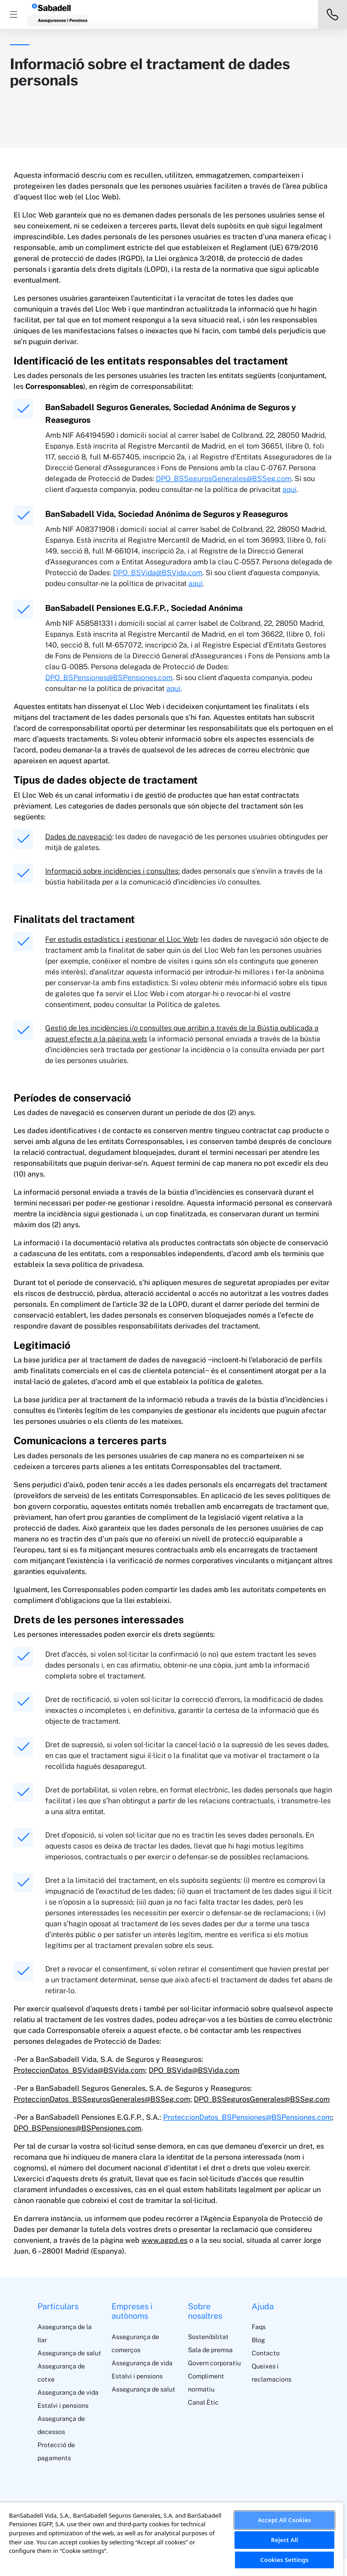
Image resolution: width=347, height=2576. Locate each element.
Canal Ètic (203, 2402)
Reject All (284, 2540)
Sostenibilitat (208, 2336)
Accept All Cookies (284, 2520)
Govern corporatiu (214, 2363)
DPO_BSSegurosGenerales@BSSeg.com (223, 478)
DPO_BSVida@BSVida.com (157, 572)
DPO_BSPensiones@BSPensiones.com (109, 677)
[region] (171, 2539)
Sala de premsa (210, 2350)
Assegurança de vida (68, 2392)
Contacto (266, 2353)
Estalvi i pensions (63, 2405)
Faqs (259, 2326)
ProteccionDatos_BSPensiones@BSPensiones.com (247, 2117)
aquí (289, 489)
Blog (258, 2340)
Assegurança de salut (69, 2353)
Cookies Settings (284, 2560)
